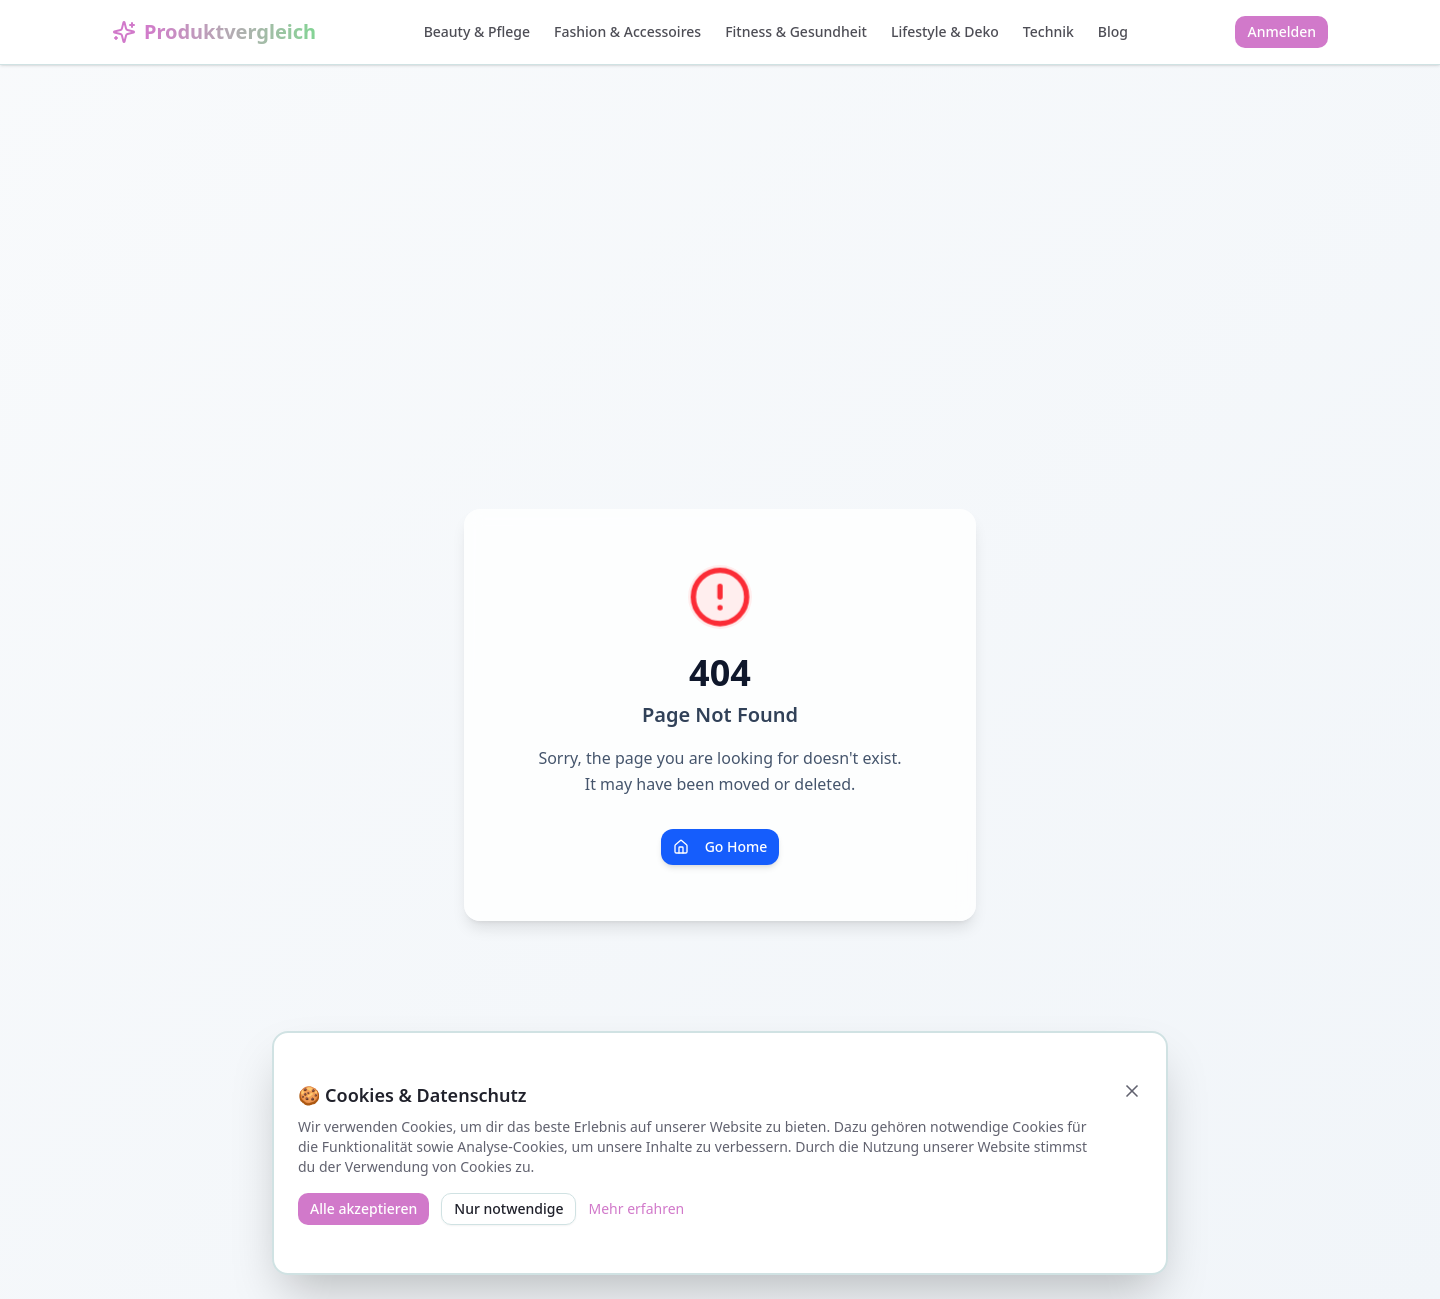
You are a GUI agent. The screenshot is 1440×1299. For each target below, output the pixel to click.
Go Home (720, 846)
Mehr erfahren (636, 1208)
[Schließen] (1132, 1091)
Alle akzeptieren (363, 1208)
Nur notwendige (508, 1208)
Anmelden (1281, 31)
